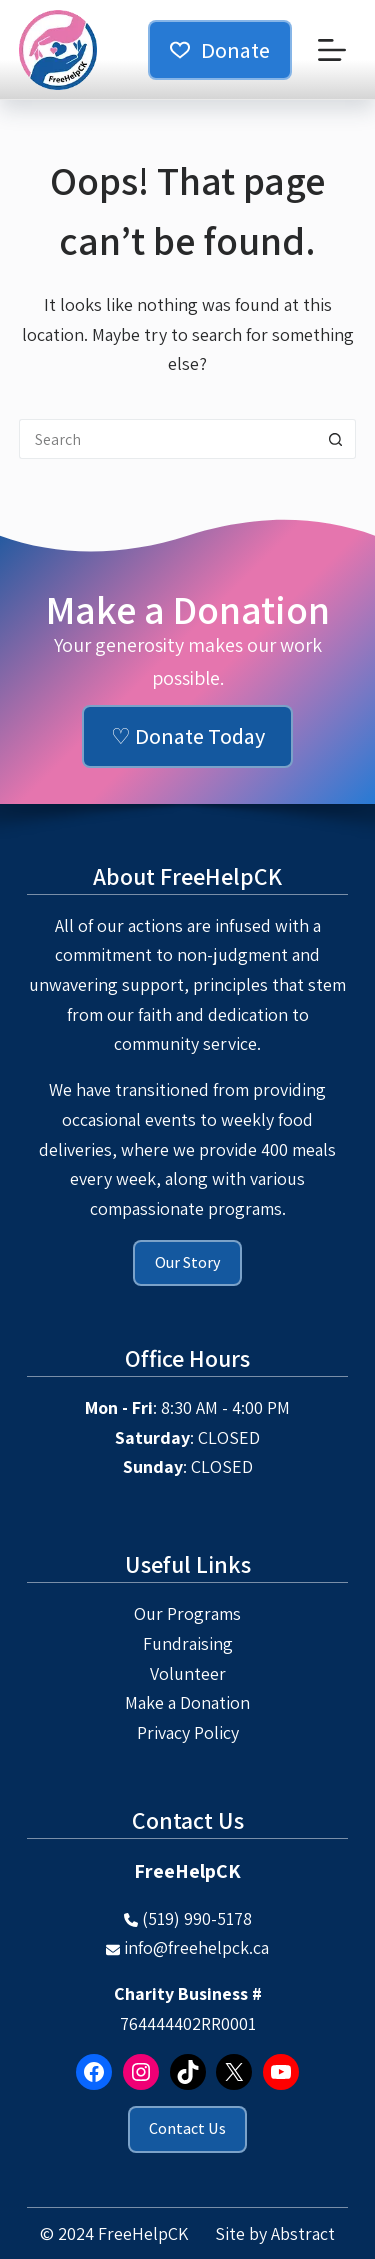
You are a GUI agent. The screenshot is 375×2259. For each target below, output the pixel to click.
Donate (220, 50)
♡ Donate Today (188, 736)
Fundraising (188, 1643)
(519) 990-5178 (197, 1918)
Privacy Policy (188, 1732)
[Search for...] (168, 439)
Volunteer (188, 1673)
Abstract (303, 2233)
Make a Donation (187, 1702)
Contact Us (187, 2128)
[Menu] (332, 50)
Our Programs (187, 1613)
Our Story (188, 1262)
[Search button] (336, 439)
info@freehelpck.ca (196, 1947)
